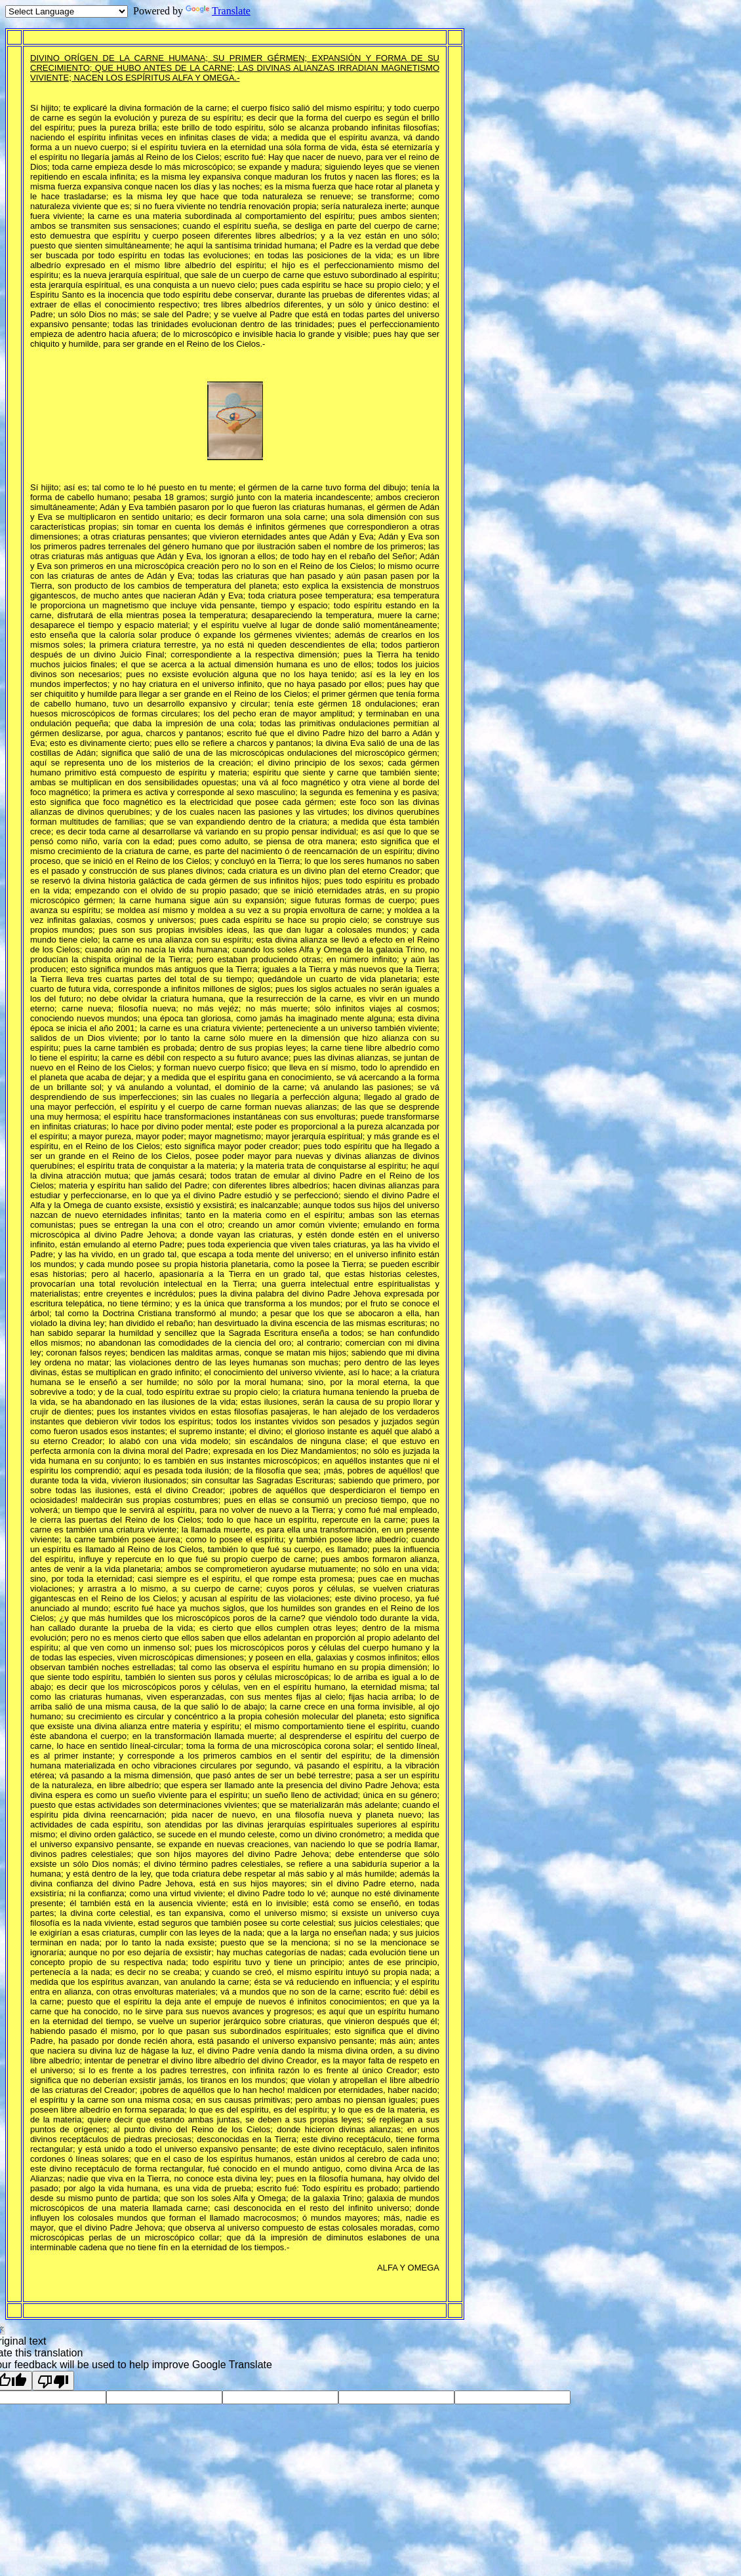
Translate (218, 10)
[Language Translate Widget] (66, 11)
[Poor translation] (53, 2381)
